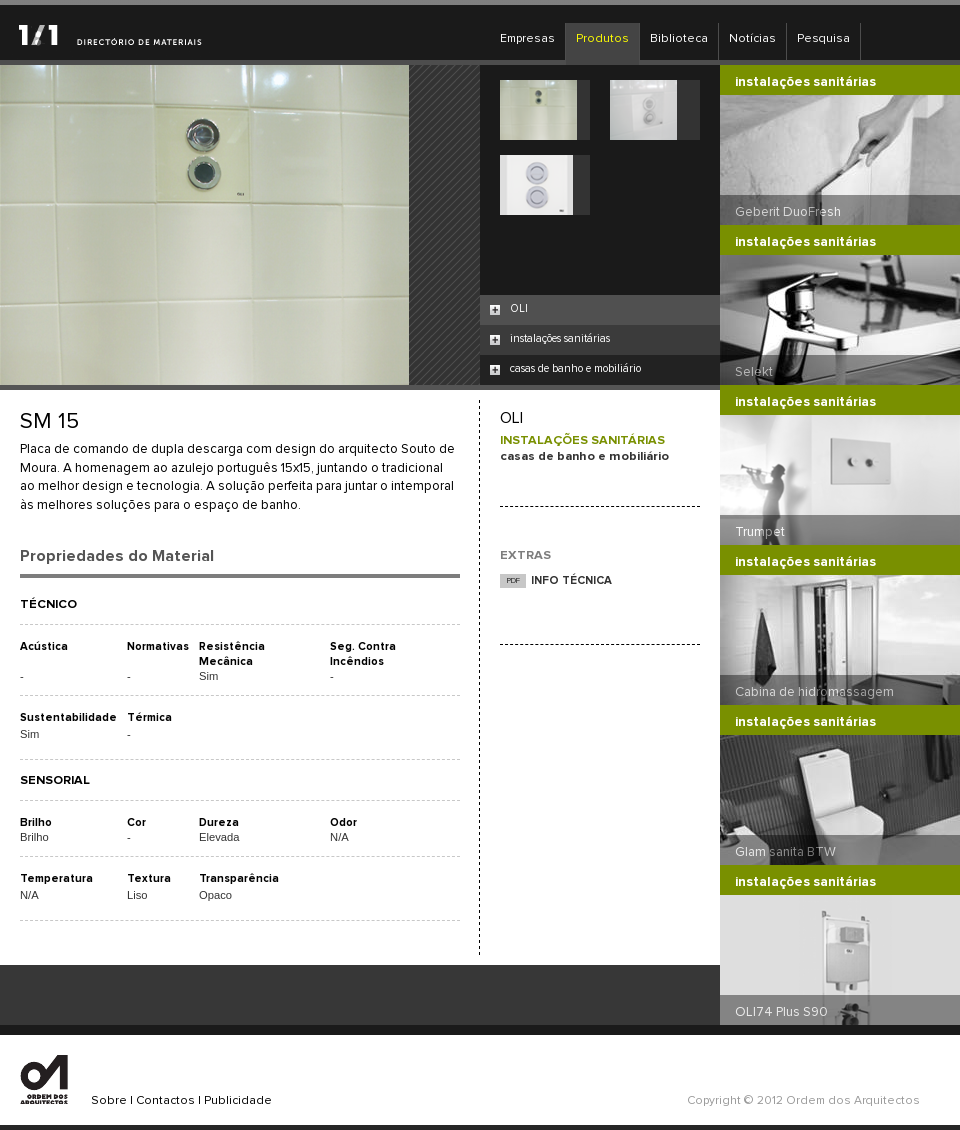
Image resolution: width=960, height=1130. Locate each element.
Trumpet (760, 532)
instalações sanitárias (560, 338)
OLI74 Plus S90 (781, 1012)
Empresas (527, 39)
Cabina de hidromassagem (814, 692)
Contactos (165, 1101)
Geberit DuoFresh (788, 212)
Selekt (754, 372)
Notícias (752, 39)
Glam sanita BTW (785, 852)
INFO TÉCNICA (571, 580)
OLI (519, 308)
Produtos (602, 39)
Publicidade (238, 1101)
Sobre (109, 1101)
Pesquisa (823, 39)
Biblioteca (679, 39)
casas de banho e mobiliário (575, 368)
